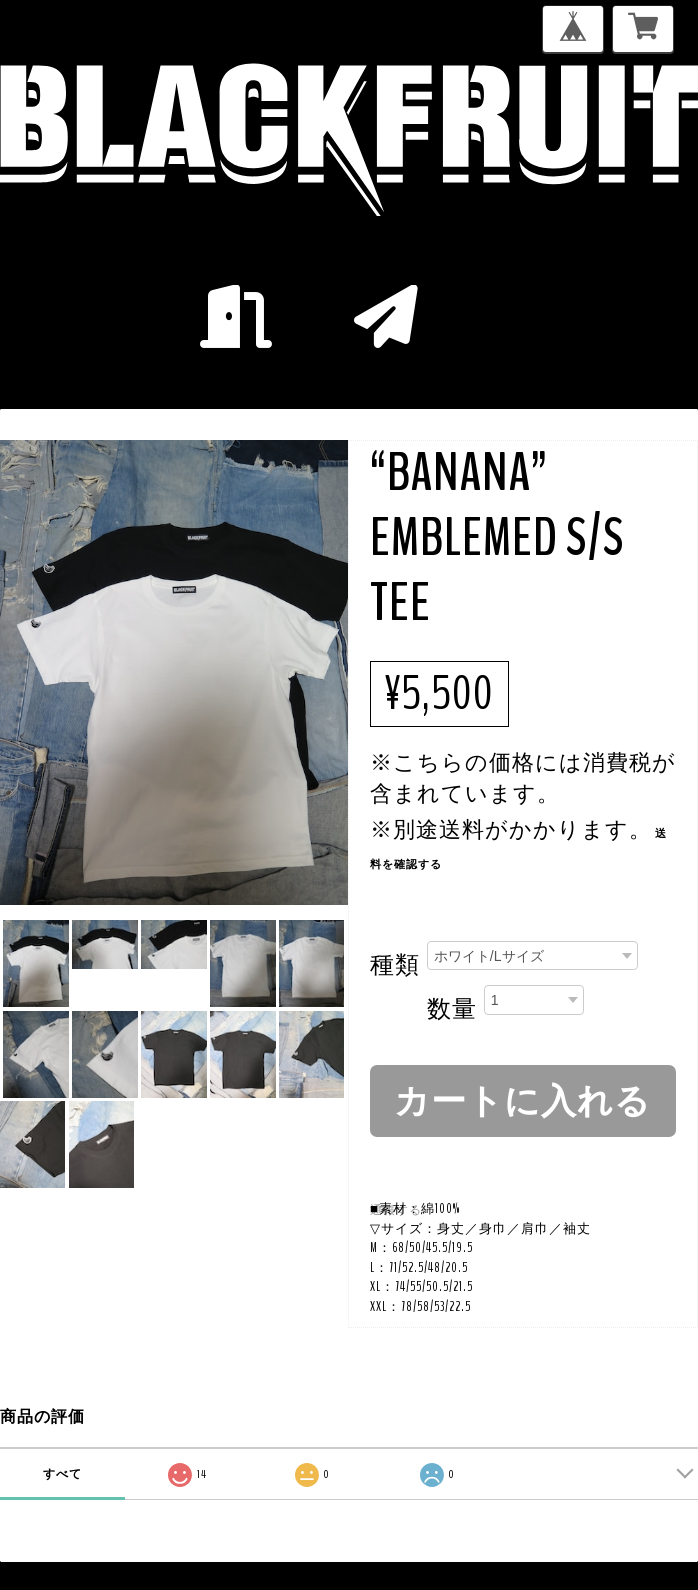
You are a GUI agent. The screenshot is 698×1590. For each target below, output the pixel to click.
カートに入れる (522, 1100)
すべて (62, 1474)
